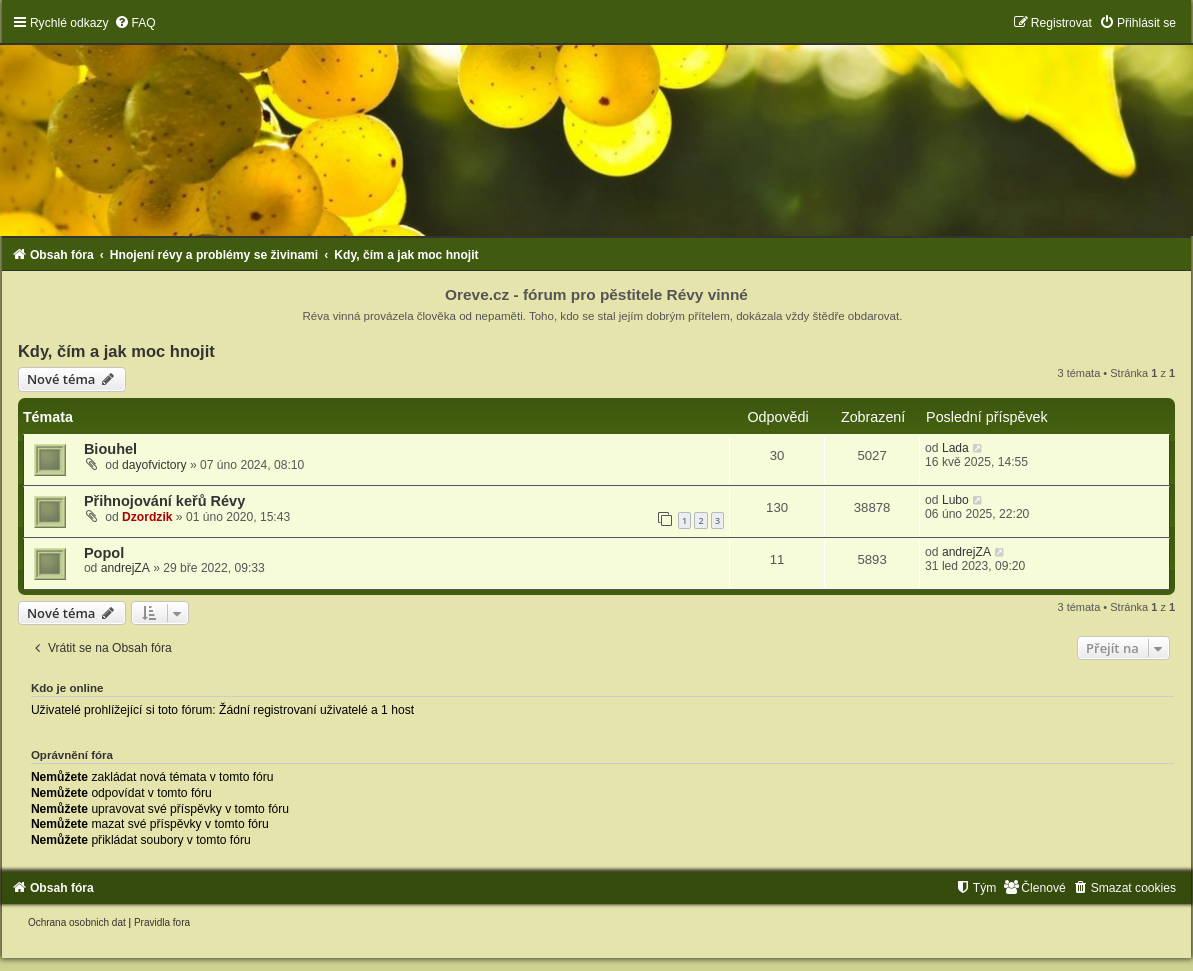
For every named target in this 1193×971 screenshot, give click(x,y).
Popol (104, 553)
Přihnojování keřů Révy (164, 501)
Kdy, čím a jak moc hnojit (116, 351)
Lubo (955, 500)
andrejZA (125, 568)
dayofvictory (154, 465)
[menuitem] (135, 23)
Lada (955, 448)
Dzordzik (147, 517)
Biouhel (110, 449)
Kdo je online (67, 688)
